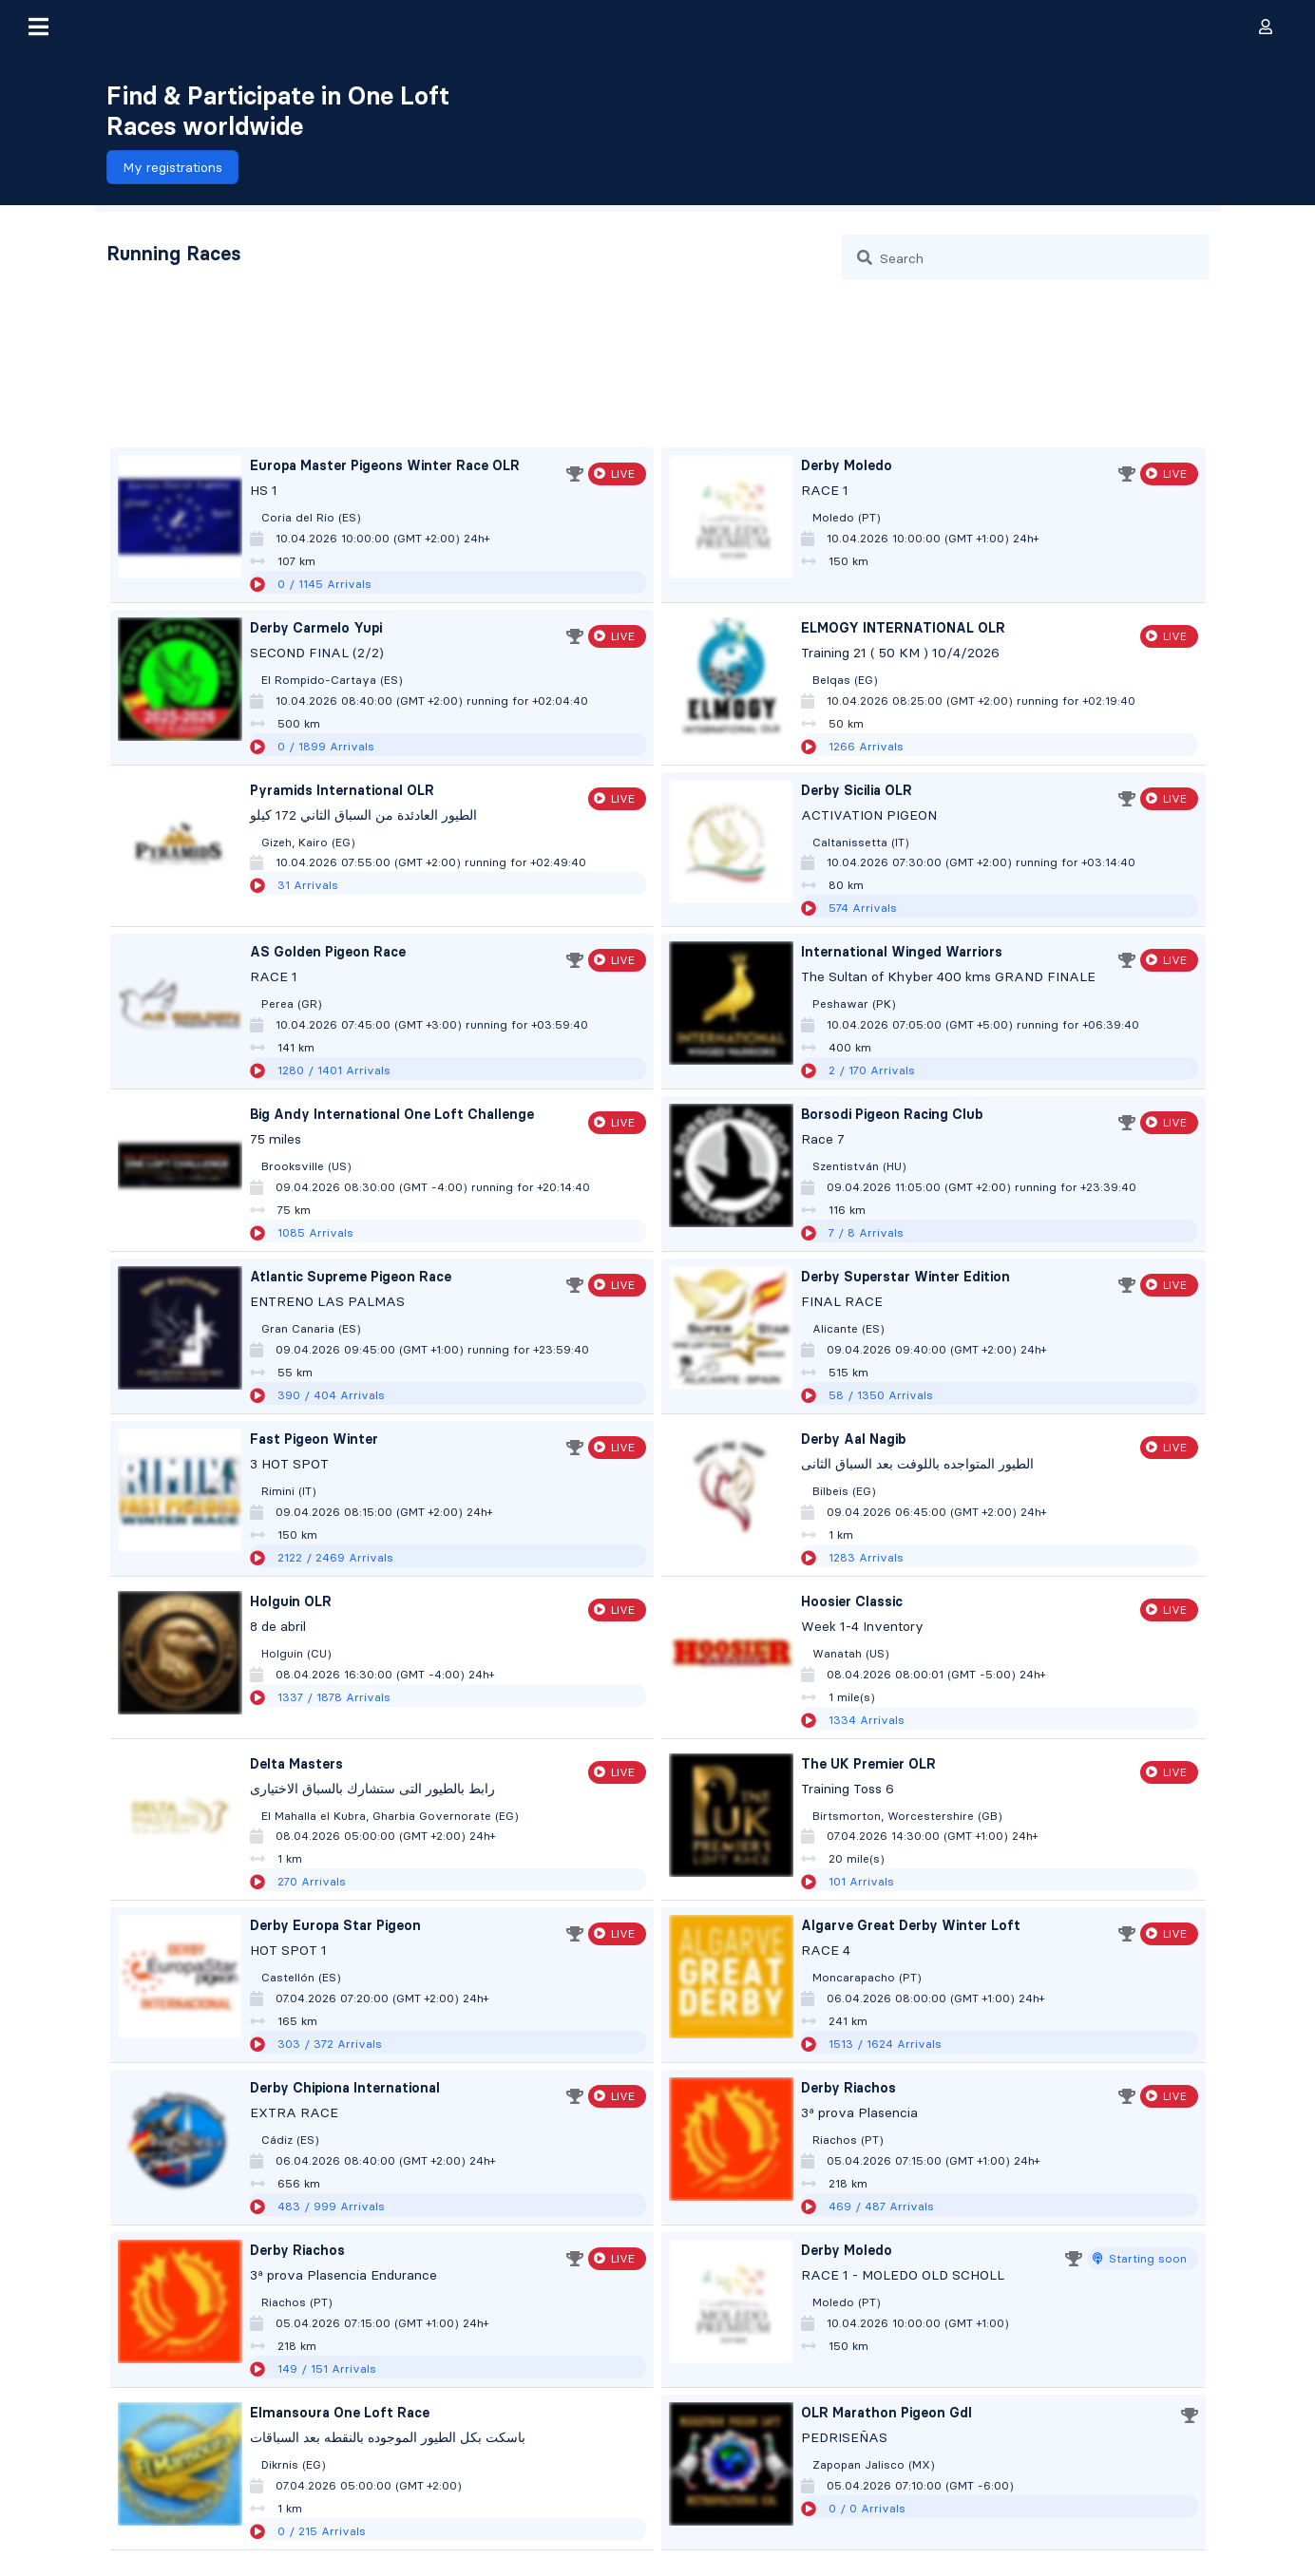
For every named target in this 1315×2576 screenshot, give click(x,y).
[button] (38, 26)
